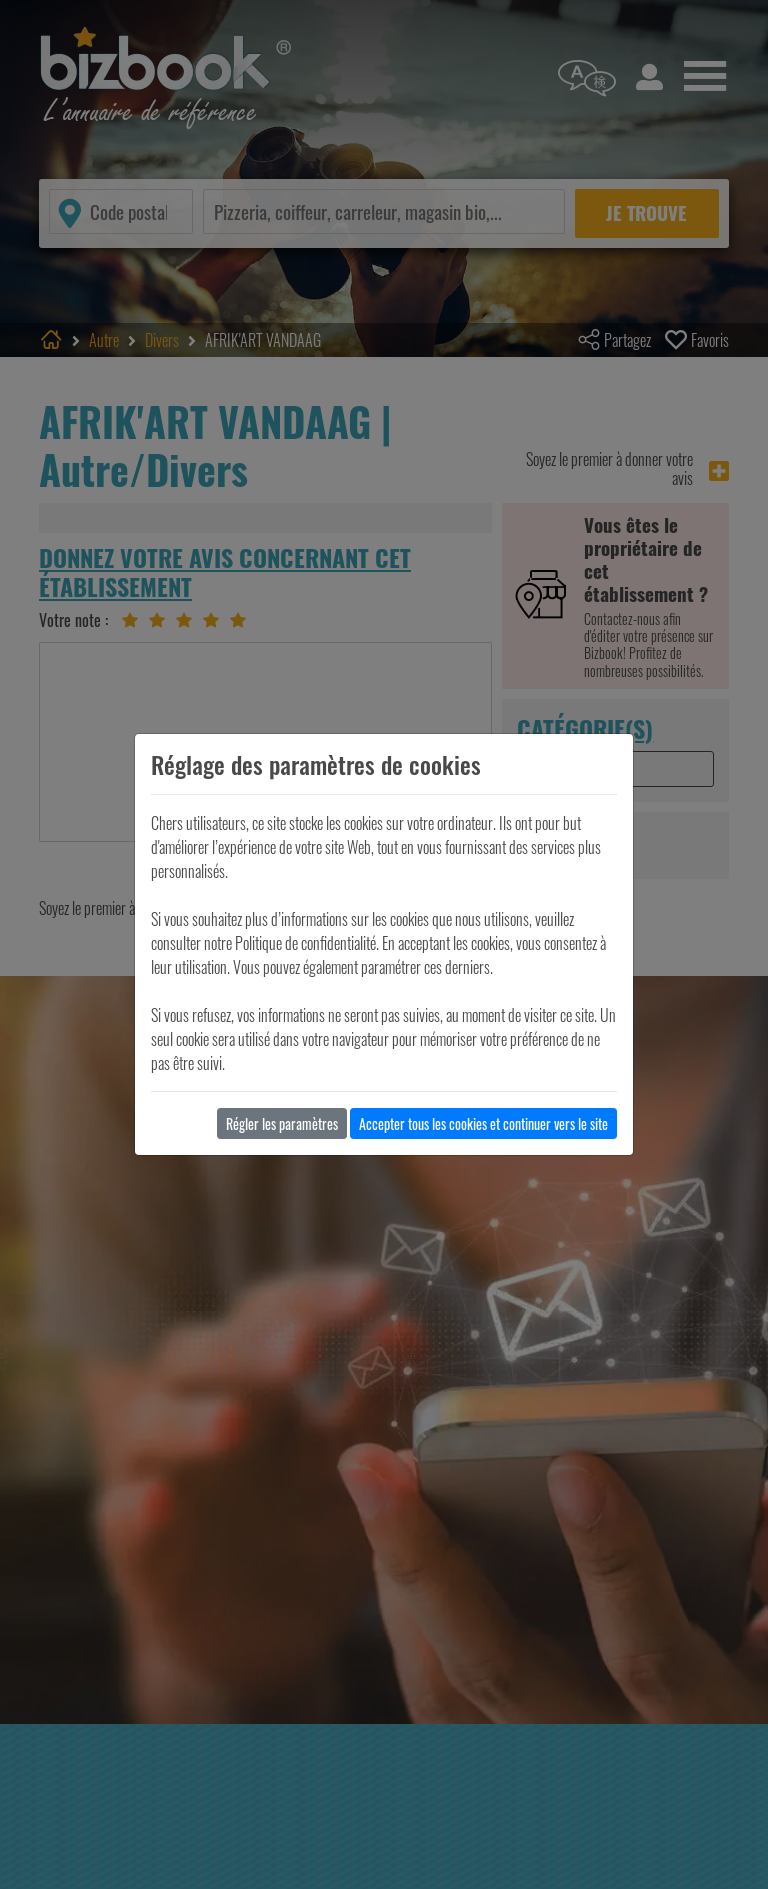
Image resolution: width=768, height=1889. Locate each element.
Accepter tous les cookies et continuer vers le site (483, 1123)
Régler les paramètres (282, 1123)
